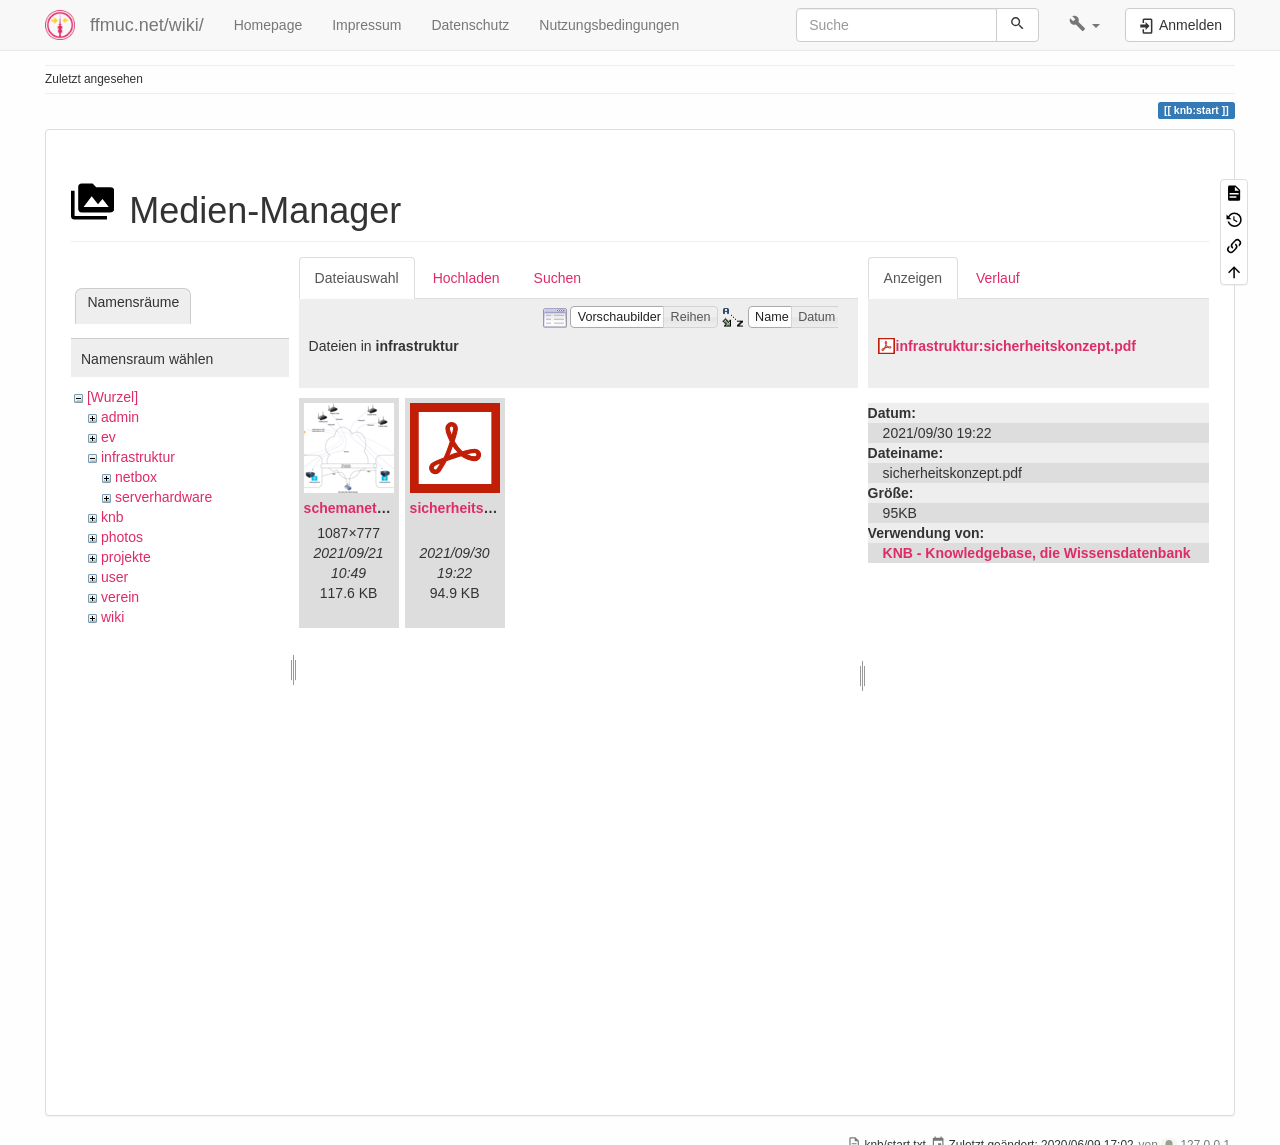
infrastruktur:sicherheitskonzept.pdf (1016, 346)
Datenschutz (470, 25)
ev (108, 437)
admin (120, 417)
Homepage (268, 25)
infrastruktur (138, 457)
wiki (112, 617)
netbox (136, 477)
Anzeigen (913, 278)
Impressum (366, 25)
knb (112, 517)
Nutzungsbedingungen (609, 25)
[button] (1084, 25)
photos (122, 537)
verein (120, 597)
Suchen (557, 278)
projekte (126, 557)
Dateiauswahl (357, 278)
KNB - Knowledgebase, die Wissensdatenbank (1037, 553)
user (114, 577)
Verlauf (998, 278)
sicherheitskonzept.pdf (486, 508)
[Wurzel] (112, 397)
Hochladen (466, 278)
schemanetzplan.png (373, 508)
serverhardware (163, 497)
